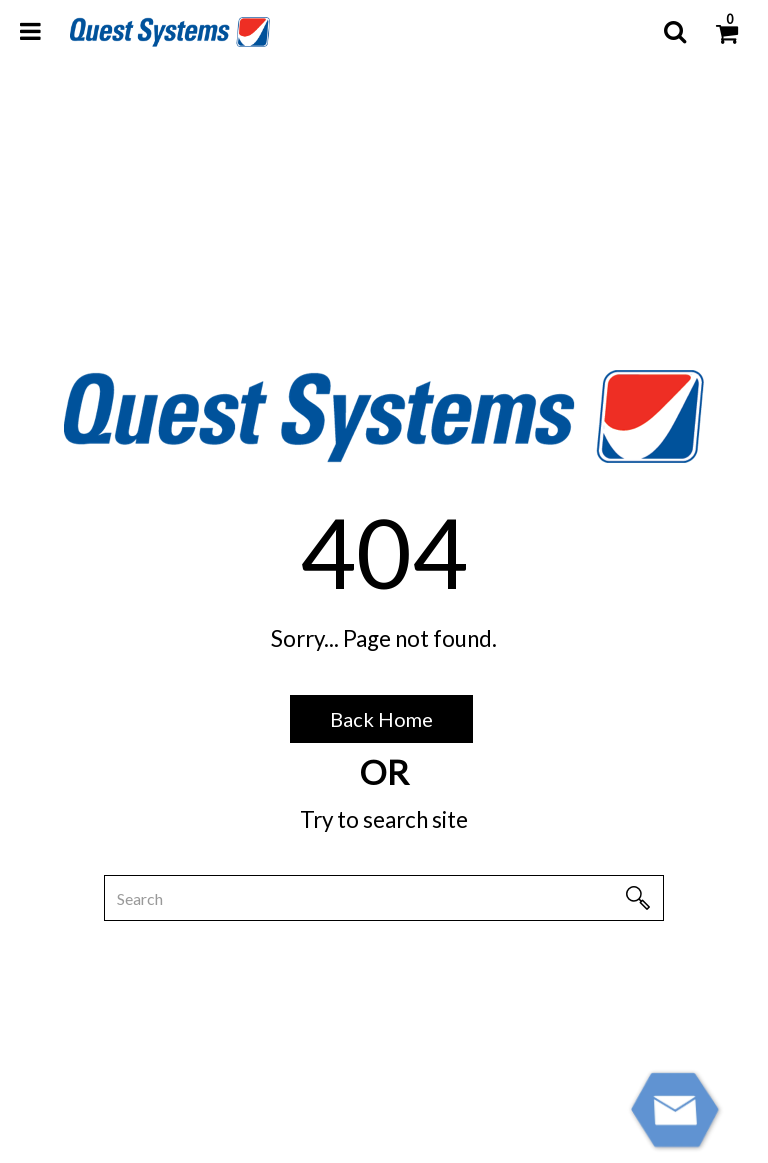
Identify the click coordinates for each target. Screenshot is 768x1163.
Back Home (381, 719)
